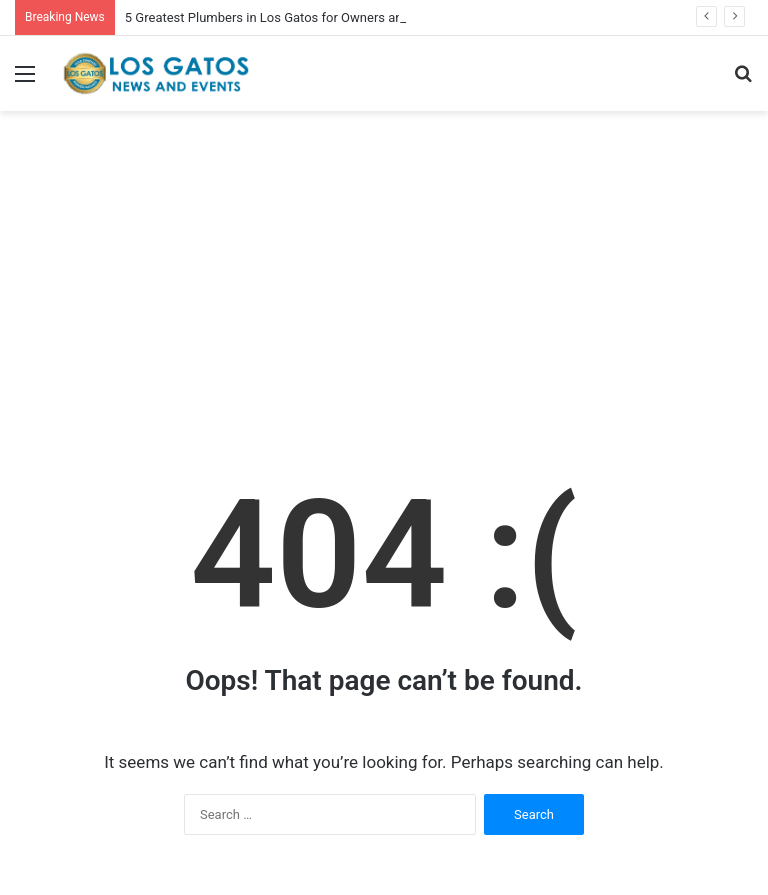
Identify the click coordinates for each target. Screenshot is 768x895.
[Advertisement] (384, 281)
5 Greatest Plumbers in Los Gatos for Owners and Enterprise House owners (341, 17)
